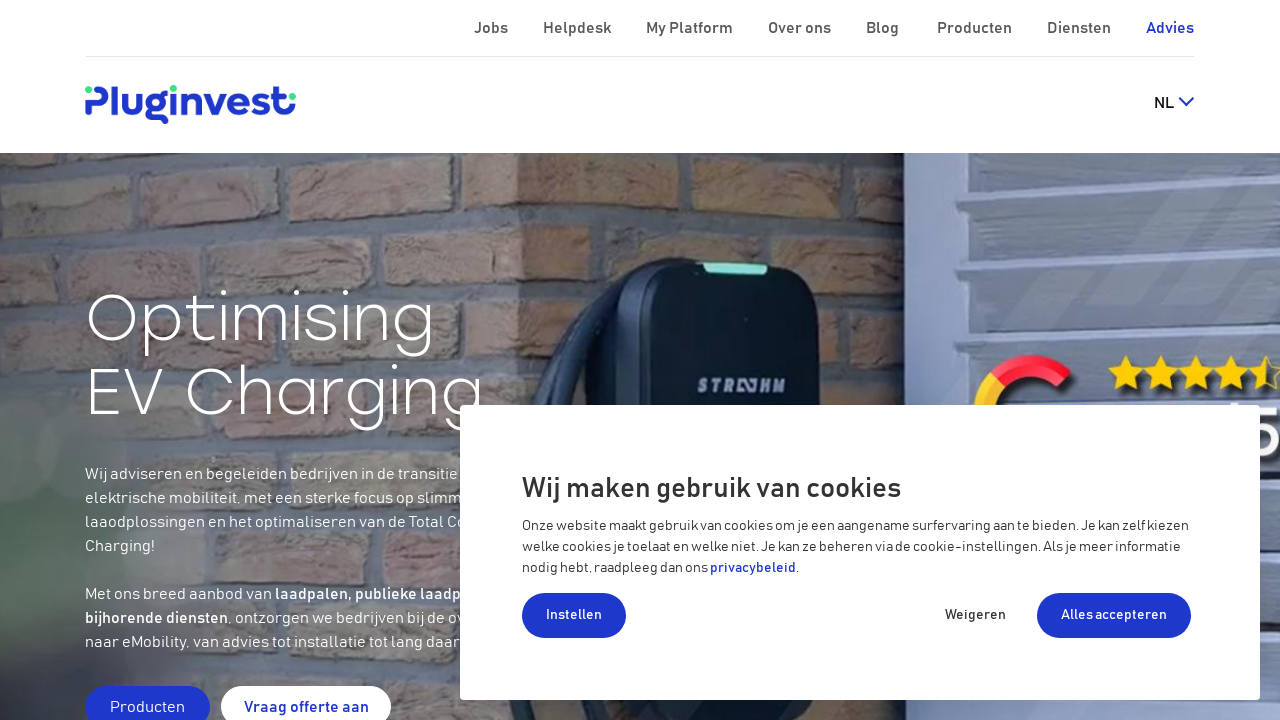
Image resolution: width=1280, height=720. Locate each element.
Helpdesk (578, 28)
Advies (1170, 28)
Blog (884, 28)
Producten (976, 28)
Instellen (574, 615)
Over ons (801, 28)
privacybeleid (753, 568)
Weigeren (975, 615)
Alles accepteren (1114, 615)
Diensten (1080, 28)
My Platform (689, 28)
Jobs (492, 28)
